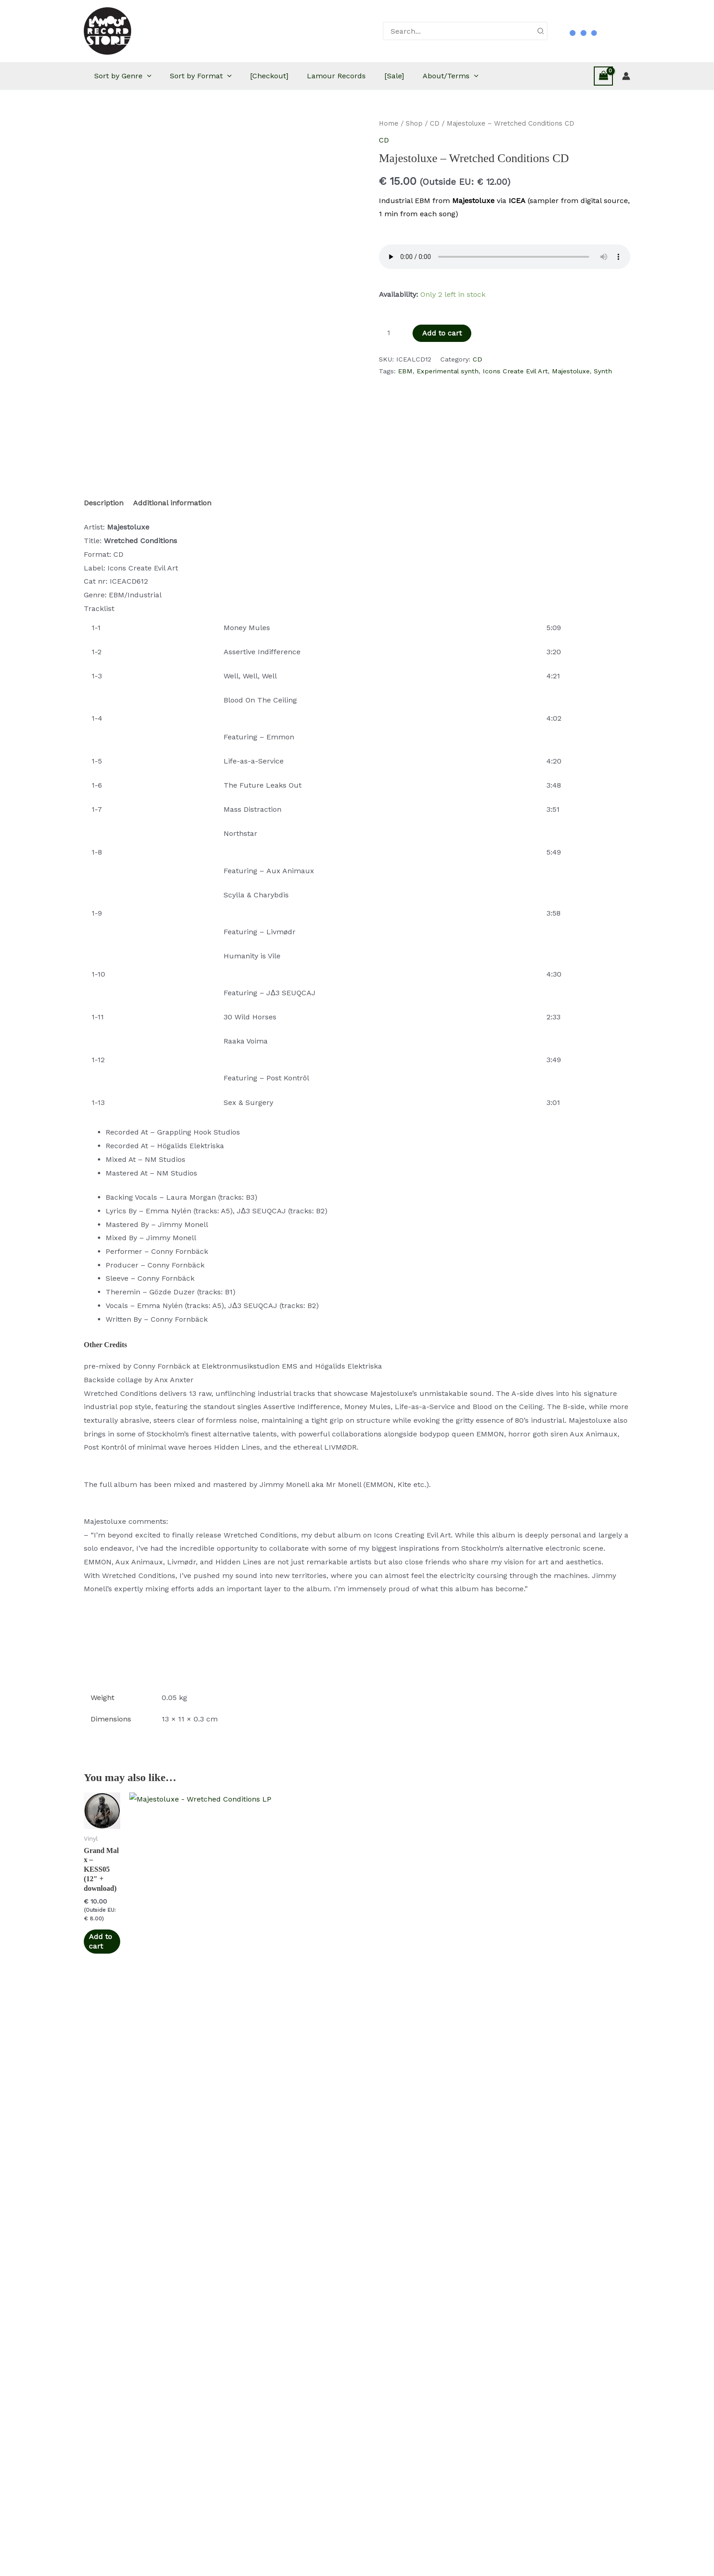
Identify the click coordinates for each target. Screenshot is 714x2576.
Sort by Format (218, 76)
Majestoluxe (571, 371)
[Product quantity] (392, 333)
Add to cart (442, 333)
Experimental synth (448, 371)
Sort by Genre (135, 76)
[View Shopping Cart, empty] (603, 75)
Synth (603, 371)
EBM (405, 371)
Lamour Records (361, 75)
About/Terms (484, 76)
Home (388, 123)
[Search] (541, 31)
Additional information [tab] (172, 503)
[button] (159, 76)
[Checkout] (290, 75)
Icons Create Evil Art (515, 371)
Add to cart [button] (108, 1984)
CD (434, 123)
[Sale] (423, 75)
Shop (414, 123)
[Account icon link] (626, 76)
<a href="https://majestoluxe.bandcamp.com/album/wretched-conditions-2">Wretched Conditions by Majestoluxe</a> (357, 1646)
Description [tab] (103, 503)
